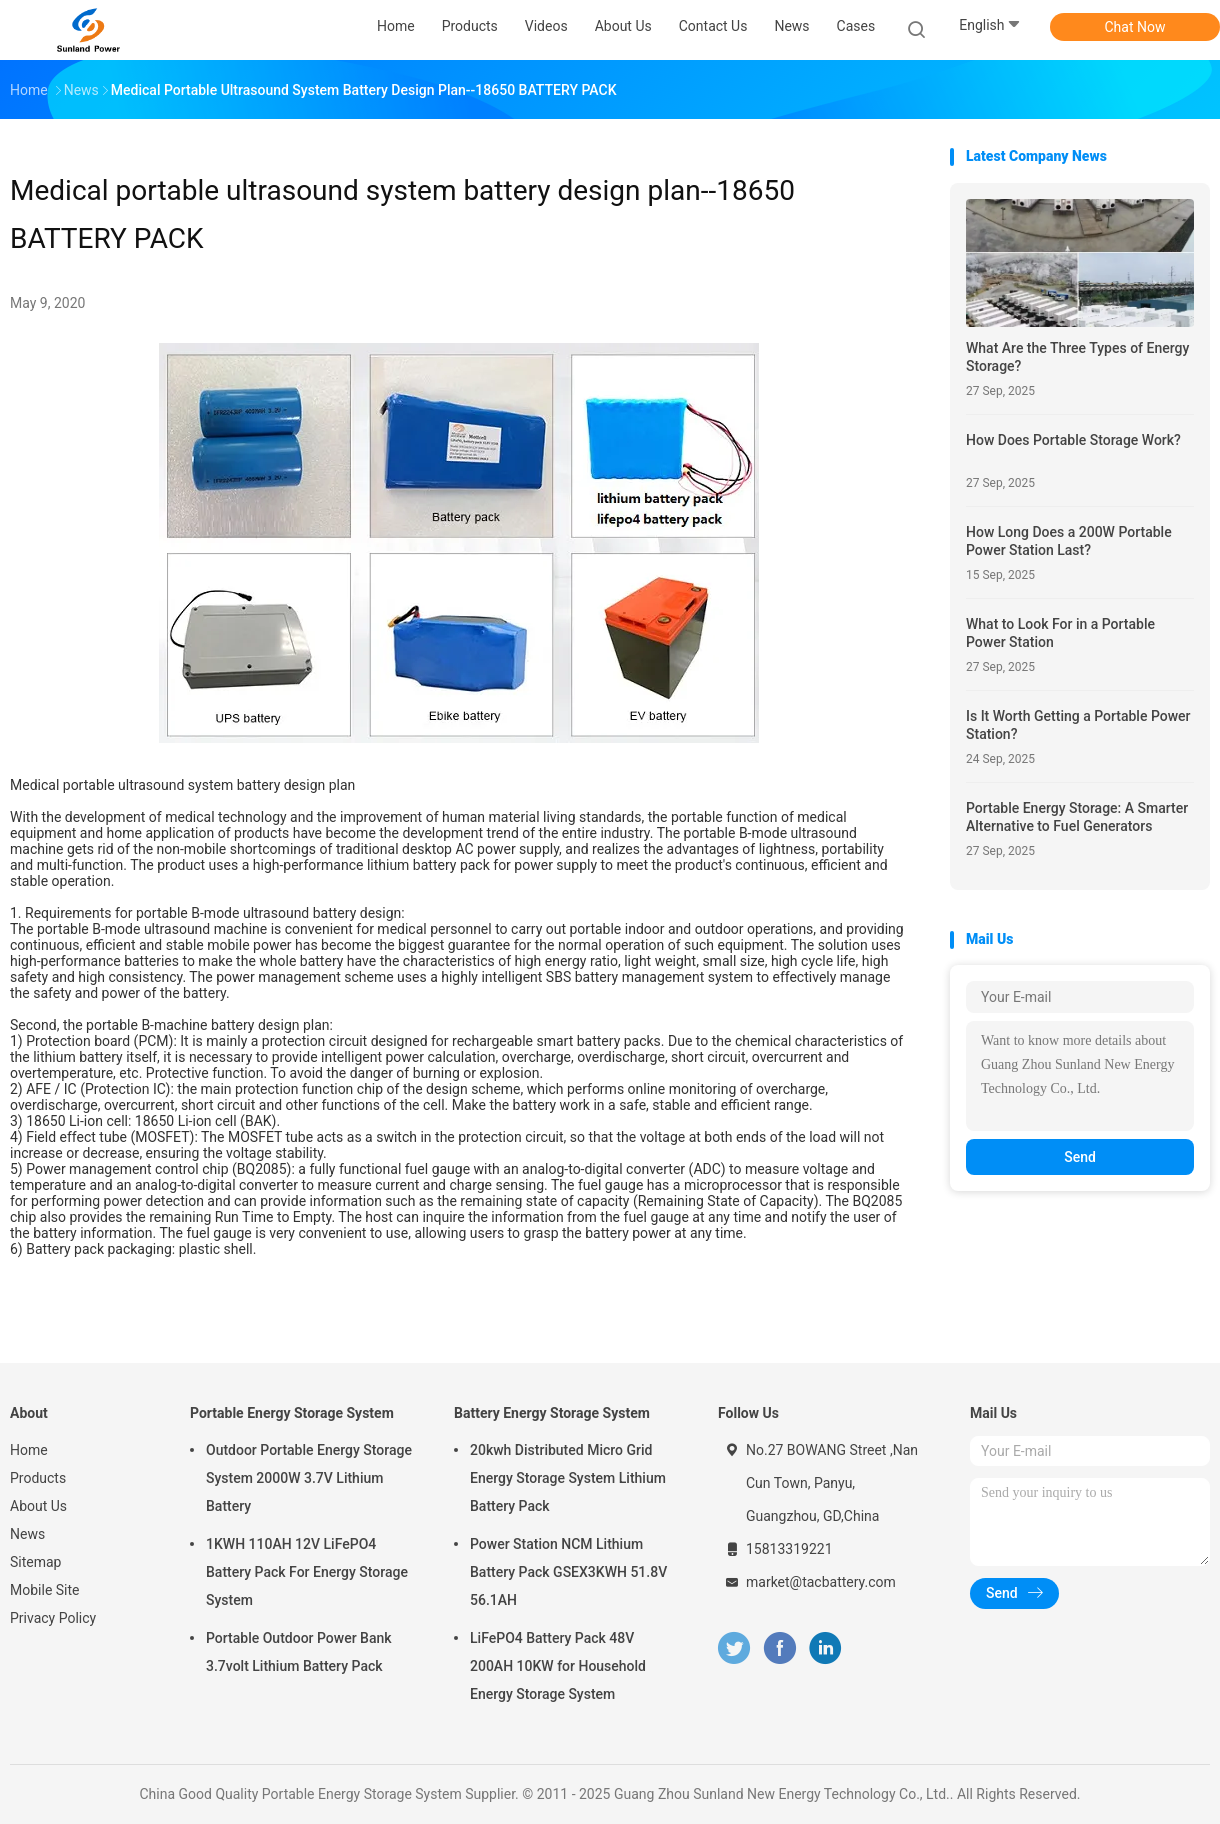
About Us (38, 1506)
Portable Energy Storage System (292, 1413)
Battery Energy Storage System (552, 1413)
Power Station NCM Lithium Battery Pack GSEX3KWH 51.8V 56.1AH (568, 1572)
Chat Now (1135, 27)
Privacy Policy (53, 1618)
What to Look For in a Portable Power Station (1060, 633)
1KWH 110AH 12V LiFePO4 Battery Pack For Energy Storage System (307, 1572)
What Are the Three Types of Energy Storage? (1077, 357)
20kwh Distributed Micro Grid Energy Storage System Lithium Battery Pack (568, 1478)
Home (29, 1450)
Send (1080, 1157)
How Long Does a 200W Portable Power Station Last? (1069, 541)
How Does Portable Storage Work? (1073, 440)
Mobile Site (45, 1590)
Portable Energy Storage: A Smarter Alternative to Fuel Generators (1077, 817)
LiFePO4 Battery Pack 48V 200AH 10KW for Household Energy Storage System (558, 1666)
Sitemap (35, 1562)
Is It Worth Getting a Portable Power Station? (1078, 725)
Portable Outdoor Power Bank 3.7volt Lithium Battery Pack (299, 1652)
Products (38, 1478)
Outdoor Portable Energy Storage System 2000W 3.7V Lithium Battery (309, 1478)
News (27, 1534)
